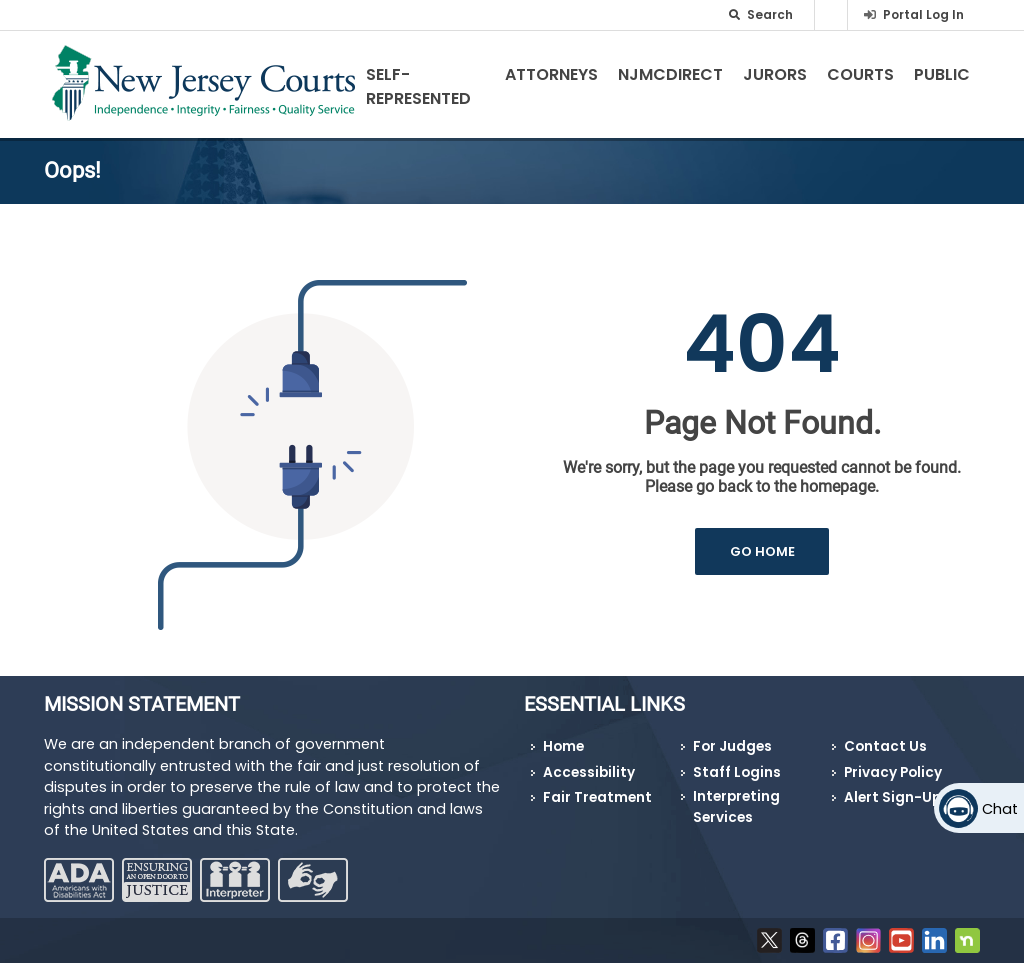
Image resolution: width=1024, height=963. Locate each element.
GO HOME (762, 551)
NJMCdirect (670, 74)
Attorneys (551, 74)
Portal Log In (923, 14)
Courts (860, 74)
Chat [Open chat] (1000, 809)
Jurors (775, 74)
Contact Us (885, 746)
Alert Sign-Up (892, 797)
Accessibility (589, 772)
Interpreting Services (736, 806)
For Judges (732, 746)
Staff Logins (737, 772)
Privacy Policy (893, 772)
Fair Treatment (597, 797)
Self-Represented (418, 86)
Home (563, 746)
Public (942, 74)
